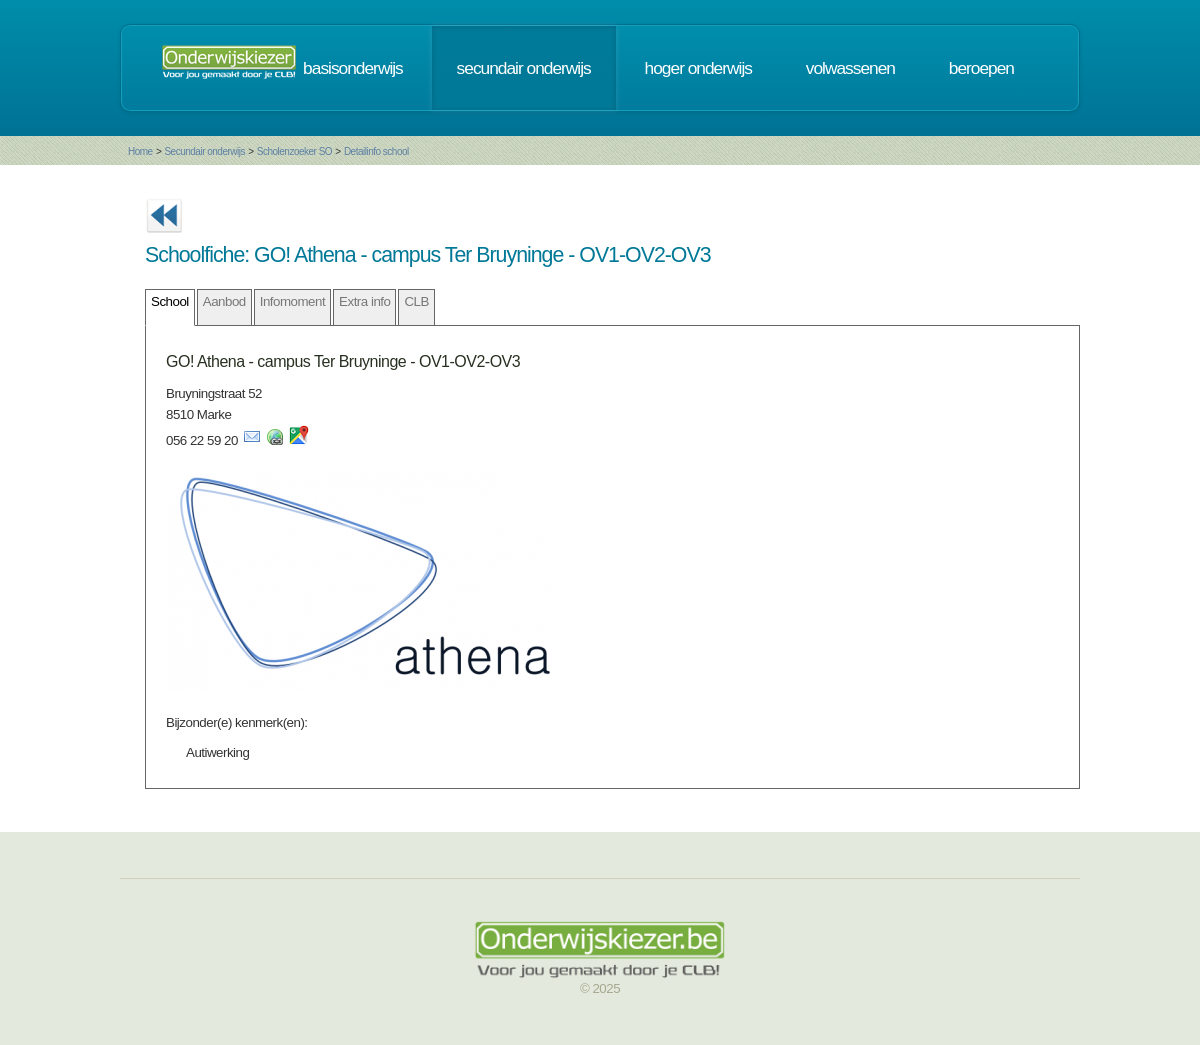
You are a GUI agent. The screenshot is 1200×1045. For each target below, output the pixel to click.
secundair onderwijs (524, 68)
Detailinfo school (376, 151)
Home (140, 151)
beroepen (981, 68)
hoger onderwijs (698, 68)
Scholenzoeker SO (294, 151)
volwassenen (850, 68)
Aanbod (224, 301)
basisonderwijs (353, 68)
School (170, 301)
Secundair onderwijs (204, 151)
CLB (416, 301)
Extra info (364, 301)
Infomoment (292, 301)
